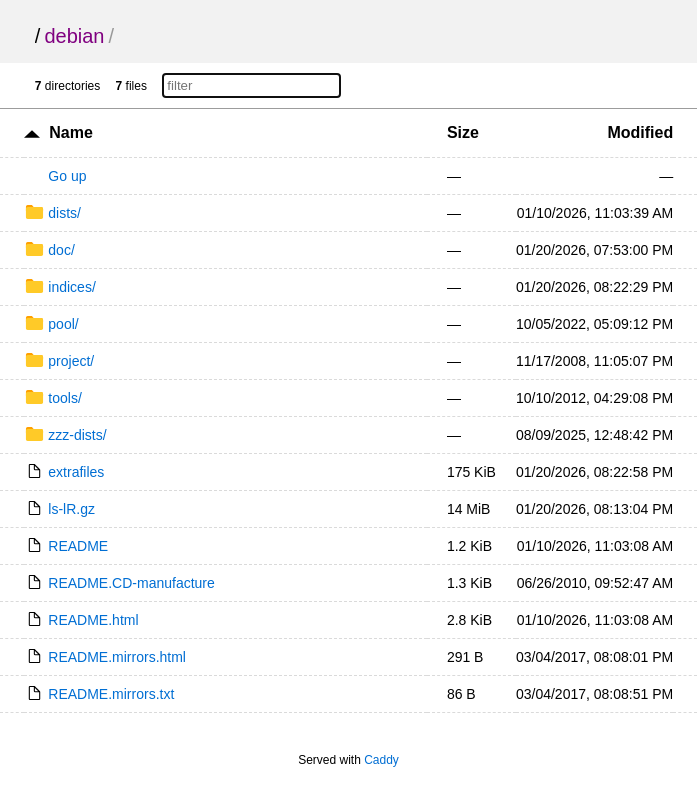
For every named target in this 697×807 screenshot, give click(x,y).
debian (74, 36)
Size (463, 132)
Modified (640, 132)
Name (71, 132)
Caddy (381, 760)
